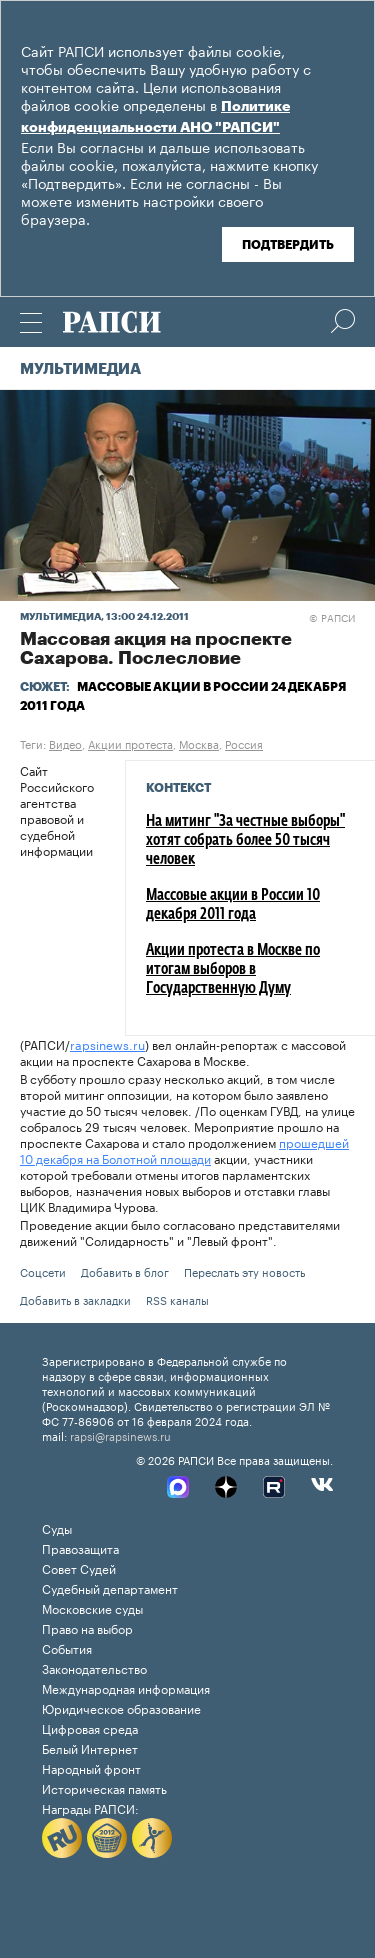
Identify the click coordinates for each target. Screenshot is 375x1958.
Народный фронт (91, 1767)
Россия (244, 743)
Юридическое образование (121, 1707)
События (67, 1647)
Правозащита (80, 1547)
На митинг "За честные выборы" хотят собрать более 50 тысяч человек (245, 841)
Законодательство (94, 1667)
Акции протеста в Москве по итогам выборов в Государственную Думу (233, 970)
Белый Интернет (90, 1747)
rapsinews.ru (107, 1043)
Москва (199, 743)
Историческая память (104, 1787)
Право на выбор (87, 1627)
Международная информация (126, 1687)
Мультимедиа (80, 369)
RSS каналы (177, 1299)
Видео (65, 743)
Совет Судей (79, 1567)
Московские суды (92, 1607)
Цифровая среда (90, 1727)
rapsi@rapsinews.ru (120, 1435)
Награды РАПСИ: (90, 1807)
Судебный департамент (110, 1587)
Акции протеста (130, 743)
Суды (57, 1527)
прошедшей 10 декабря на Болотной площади (184, 1149)
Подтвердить (288, 245)
